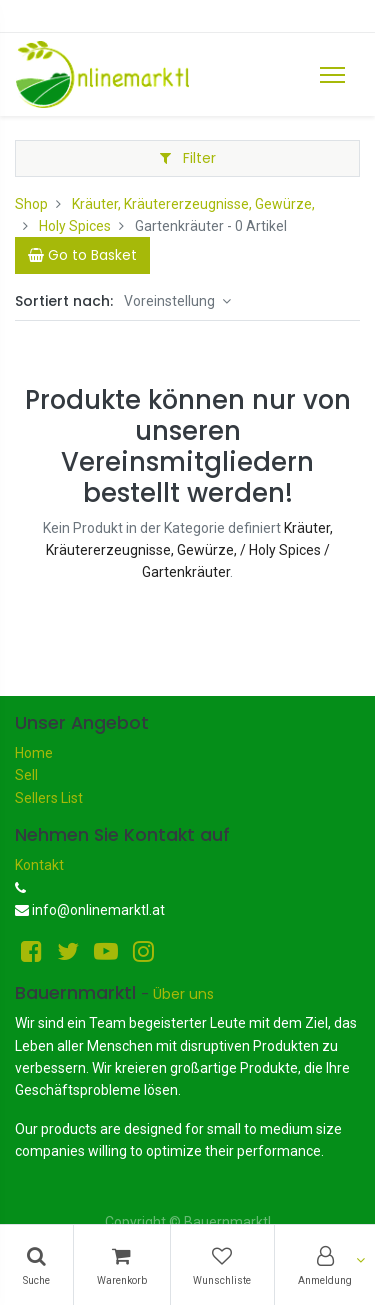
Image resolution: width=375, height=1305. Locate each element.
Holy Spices (75, 226)
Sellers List (49, 798)
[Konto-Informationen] (325, 1265)
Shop (31, 204)
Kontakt (39, 865)
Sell (26, 775)
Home (34, 753)
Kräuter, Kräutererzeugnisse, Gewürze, (193, 204)
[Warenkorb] (122, 1265)
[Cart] (82, 255)
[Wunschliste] (223, 1265)
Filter (188, 158)
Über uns (183, 994)
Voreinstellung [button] (171, 301)
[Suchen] (36, 1265)
